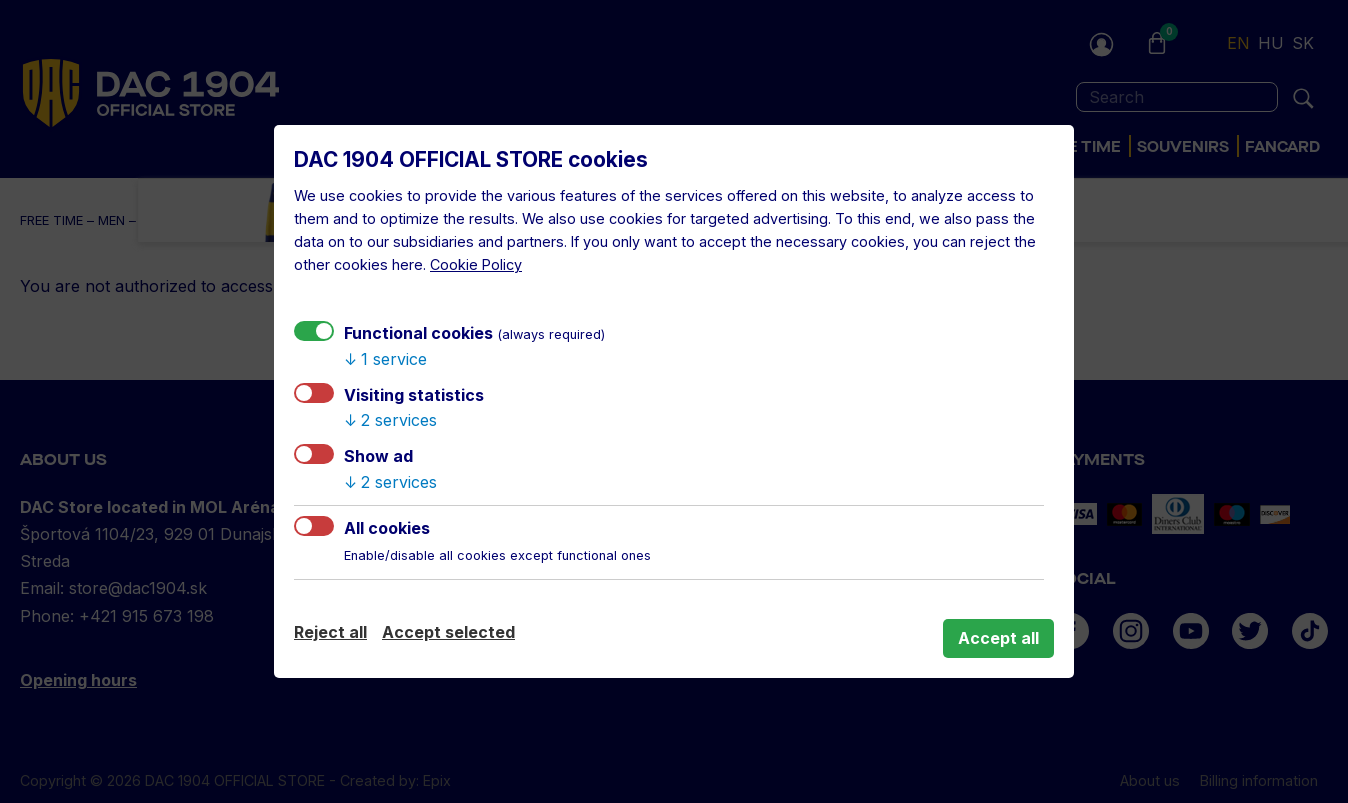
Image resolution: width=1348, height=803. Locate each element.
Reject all (330, 632)
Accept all (998, 638)
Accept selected (448, 632)
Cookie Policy (476, 264)
